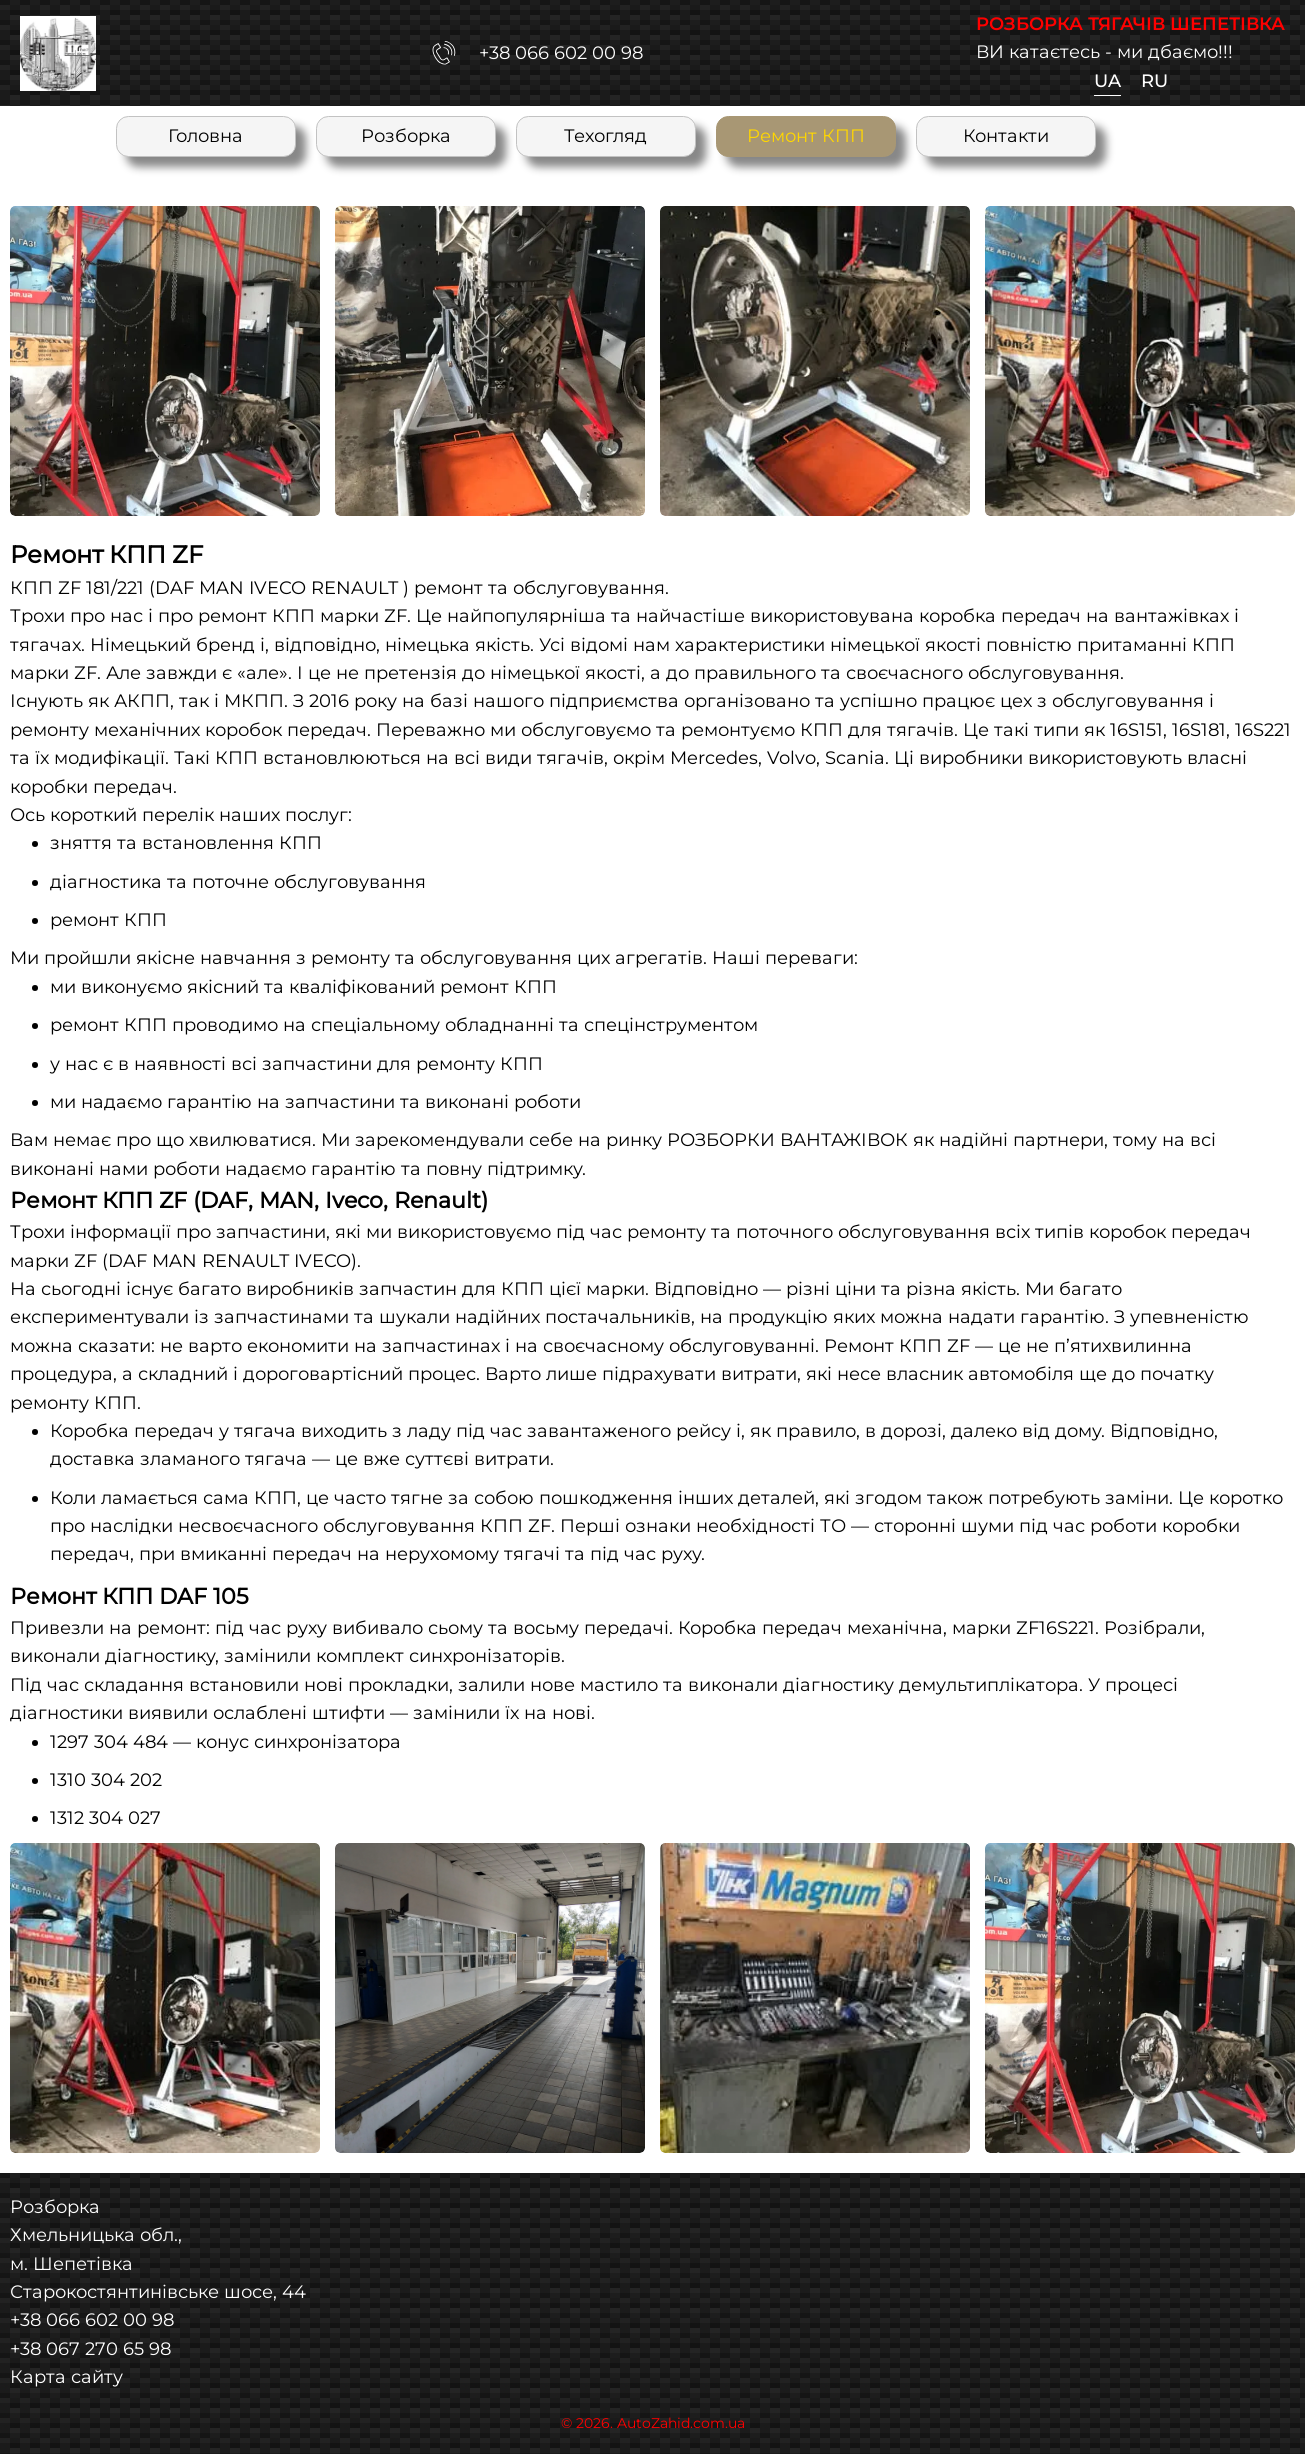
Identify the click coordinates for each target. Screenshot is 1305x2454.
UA (1107, 80)
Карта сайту (66, 2376)
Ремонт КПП (806, 135)
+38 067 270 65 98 (90, 2348)
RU (1154, 80)
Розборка (406, 135)
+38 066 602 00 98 (92, 2319)
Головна (205, 135)
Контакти (1006, 135)
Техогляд (605, 135)
